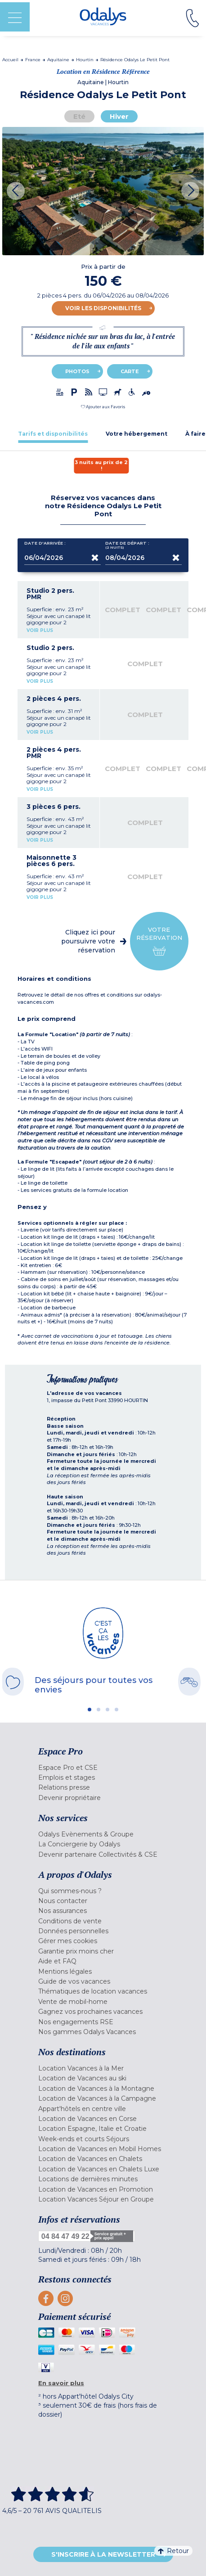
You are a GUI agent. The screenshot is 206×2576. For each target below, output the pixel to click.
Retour (173, 2551)
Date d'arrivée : (45, 545)
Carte (130, 371)
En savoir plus (61, 2383)
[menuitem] (103, 1768)
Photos (77, 371)
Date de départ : (127, 545)
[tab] (53, 434)
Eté (79, 116)
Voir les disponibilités (103, 308)
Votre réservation (159, 941)
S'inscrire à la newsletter (103, 2554)
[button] (103, 406)
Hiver (119, 116)
